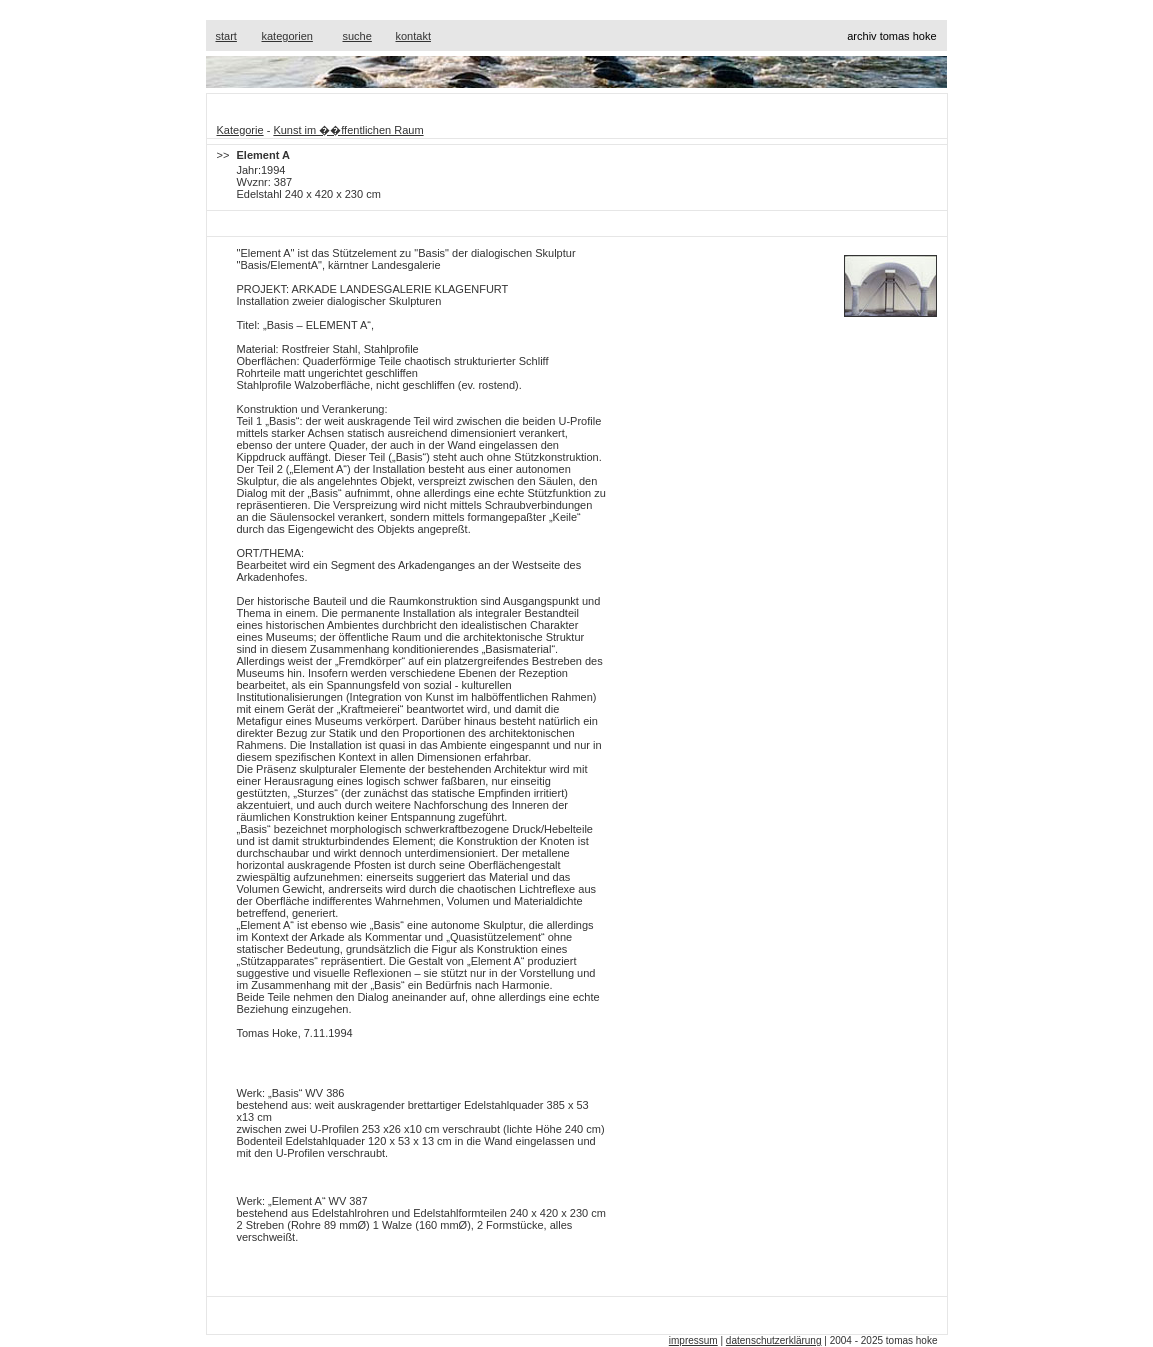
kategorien (287, 36)
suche (357, 36)
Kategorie (240, 130)
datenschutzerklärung (774, 1340)
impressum (693, 1340)
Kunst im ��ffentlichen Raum (348, 130)
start (226, 36)
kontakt (413, 36)
